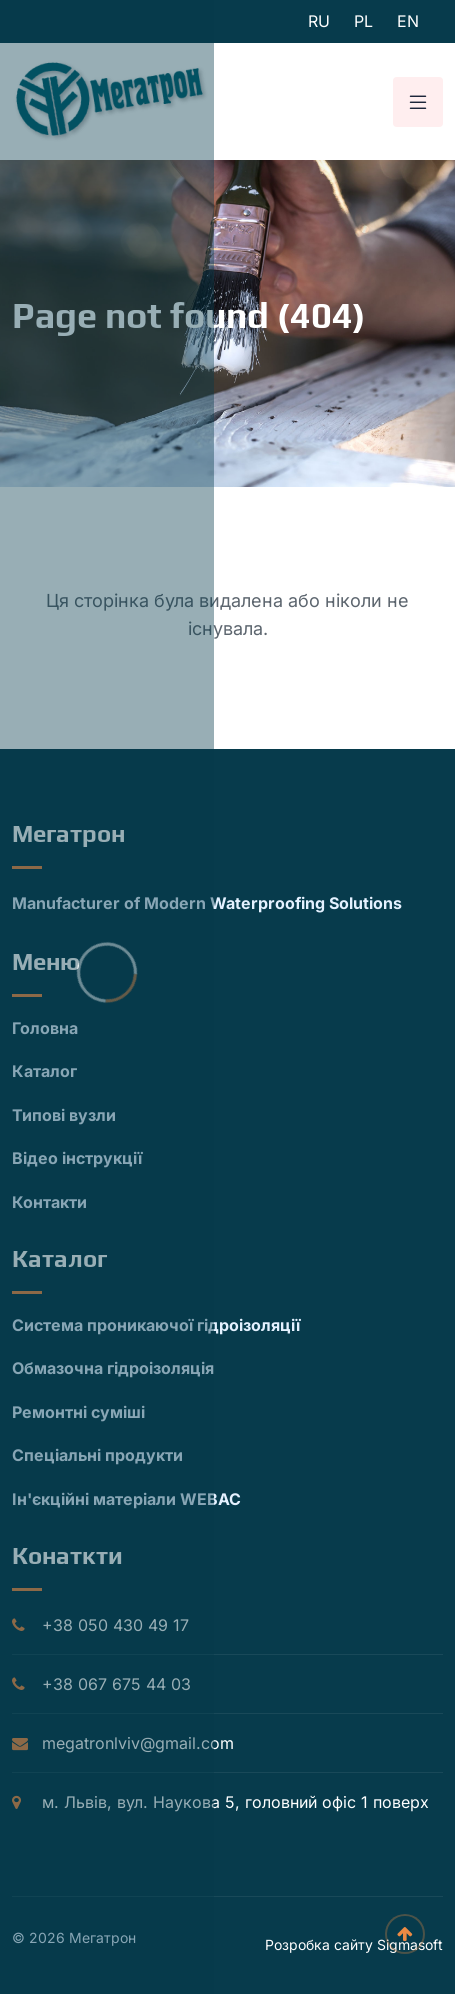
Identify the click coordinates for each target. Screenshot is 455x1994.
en (408, 21)
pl (363, 21)
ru (319, 21)
